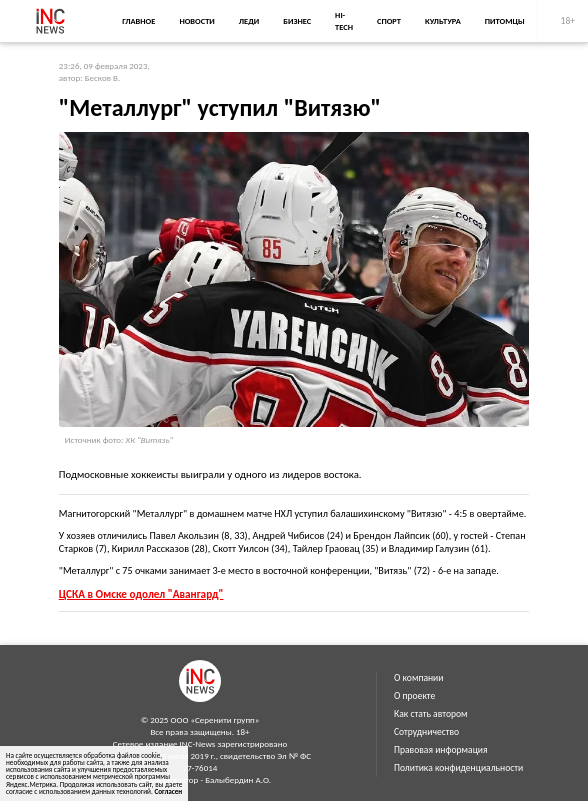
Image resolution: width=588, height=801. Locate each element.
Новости (196, 21)
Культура (443, 21)
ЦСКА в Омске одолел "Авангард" (141, 594)
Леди (249, 21)
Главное (138, 21)
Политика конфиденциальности (458, 768)
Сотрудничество (426, 732)
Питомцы (505, 21)
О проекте (414, 696)
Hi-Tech (344, 21)
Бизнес (297, 21)
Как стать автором (431, 714)
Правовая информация (441, 750)
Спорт (389, 21)
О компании (418, 678)
